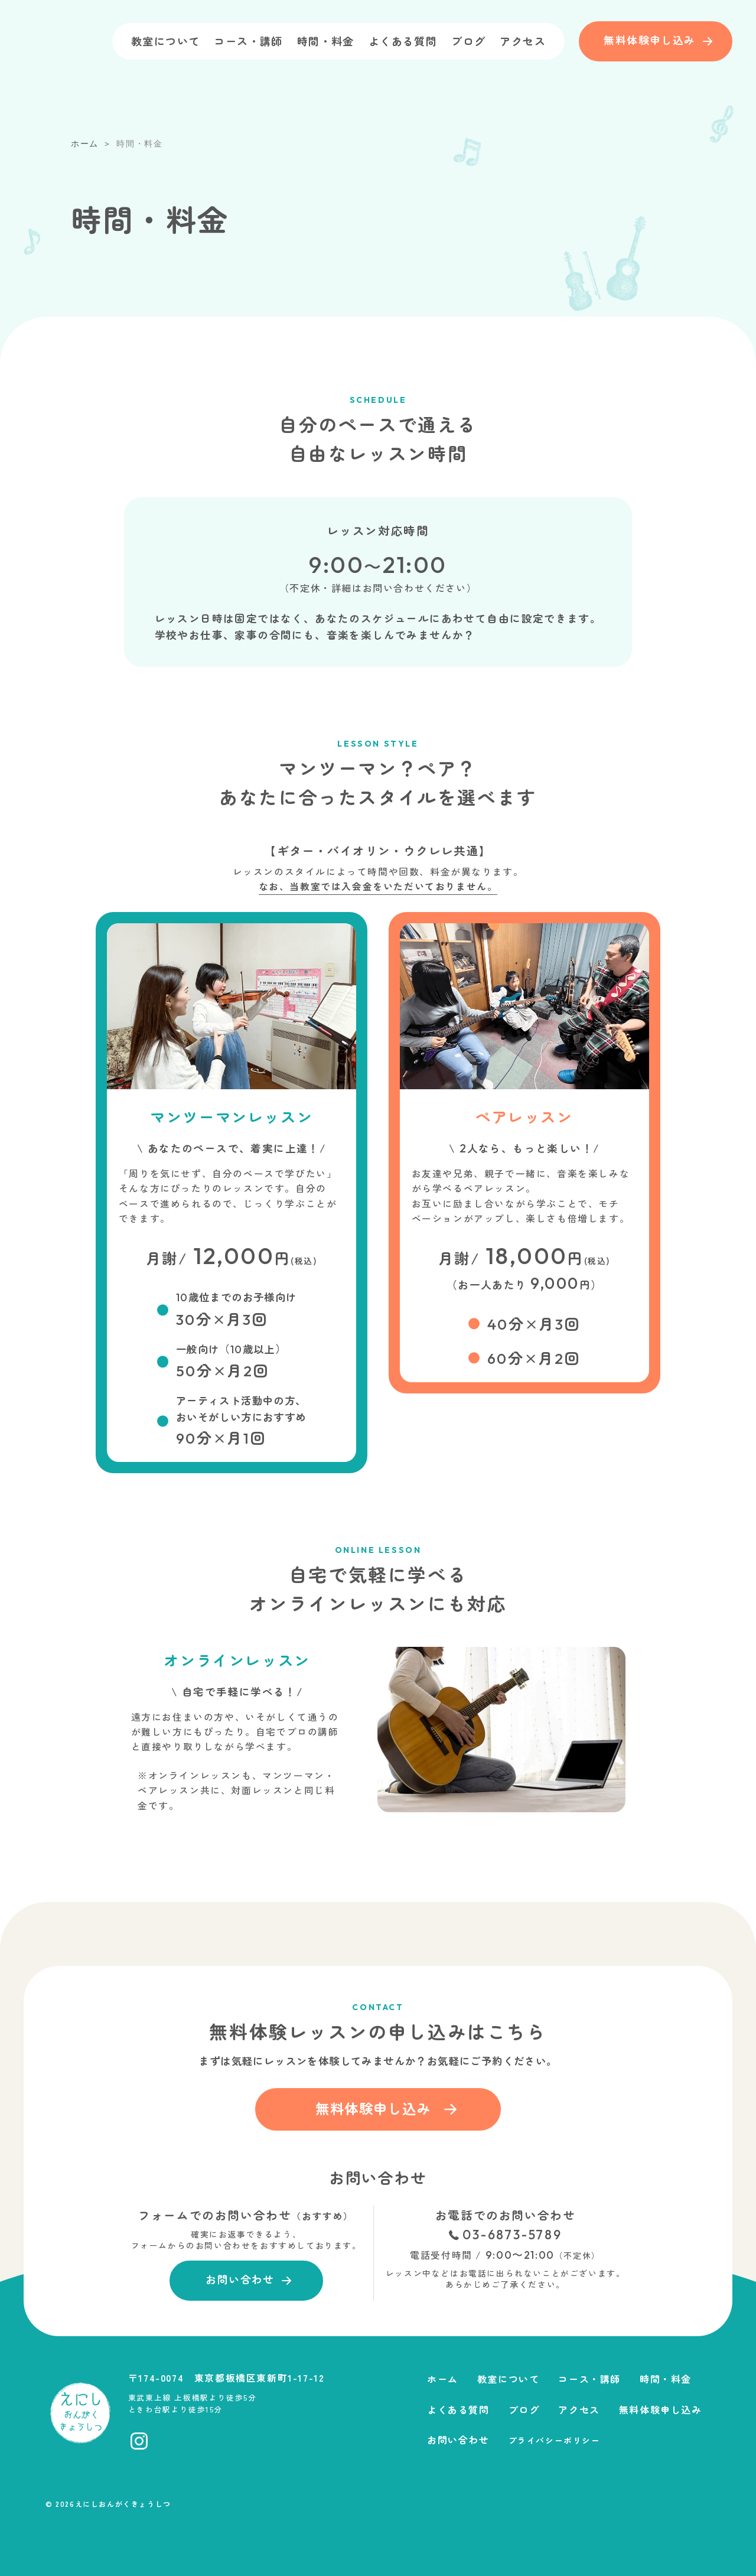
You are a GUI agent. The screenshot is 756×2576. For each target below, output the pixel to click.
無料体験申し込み (660, 2409)
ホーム (442, 2379)
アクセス (523, 40)
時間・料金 (325, 40)
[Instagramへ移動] (139, 2441)
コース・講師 (248, 40)
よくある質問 (403, 40)
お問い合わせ (458, 2439)
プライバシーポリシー (555, 2440)
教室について (165, 40)
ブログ (468, 40)
